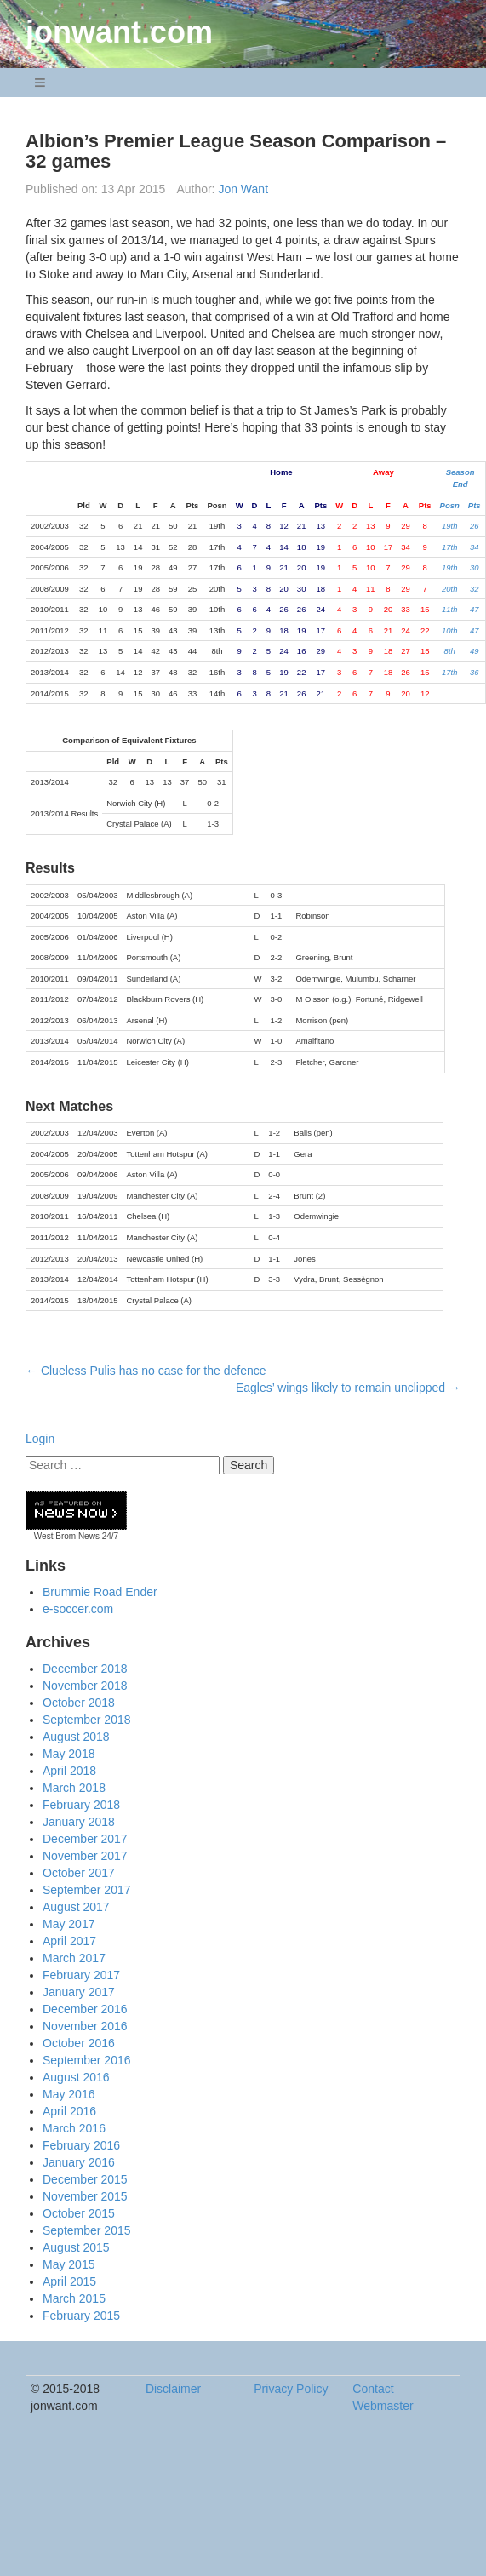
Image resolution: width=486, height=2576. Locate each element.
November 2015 (85, 2196)
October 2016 (79, 2043)
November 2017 (85, 1856)
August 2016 (76, 2077)
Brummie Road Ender (100, 1592)
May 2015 (68, 2264)
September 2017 (87, 1890)
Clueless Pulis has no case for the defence (146, 1370)
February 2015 (81, 2315)
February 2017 (81, 1975)
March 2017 (74, 1958)
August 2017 (76, 1907)
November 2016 (85, 2026)
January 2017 (79, 1992)
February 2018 (81, 1805)
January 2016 (79, 2162)
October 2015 (79, 2213)
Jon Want (243, 189)
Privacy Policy (291, 2389)
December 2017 (85, 1839)
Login (40, 1438)
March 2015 (74, 2298)
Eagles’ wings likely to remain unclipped (348, 1387)
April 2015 (69, 2281)
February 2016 (81, 2145)
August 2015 (76, 2247)
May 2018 (68, 1753)
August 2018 (76, 1736)
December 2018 (85, 1668)
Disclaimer (173, 2389)
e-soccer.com (78, 1609)
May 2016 (68, 2094)
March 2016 (74, 2128)
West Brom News (67, 1536)
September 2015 (87, 2230)
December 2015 (85, 2179)
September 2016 (87, 2060)
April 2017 (69, 1941)
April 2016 (69, 2111)
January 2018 (79, 1822)
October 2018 (79, 1702)
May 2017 (68, 1924)
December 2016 (85, 2009)
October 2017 (79, 1873)
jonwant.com (119, 31)
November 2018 (85, 1685)
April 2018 (69, 1770)
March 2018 (74, 1788)
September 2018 (87, 1719)
